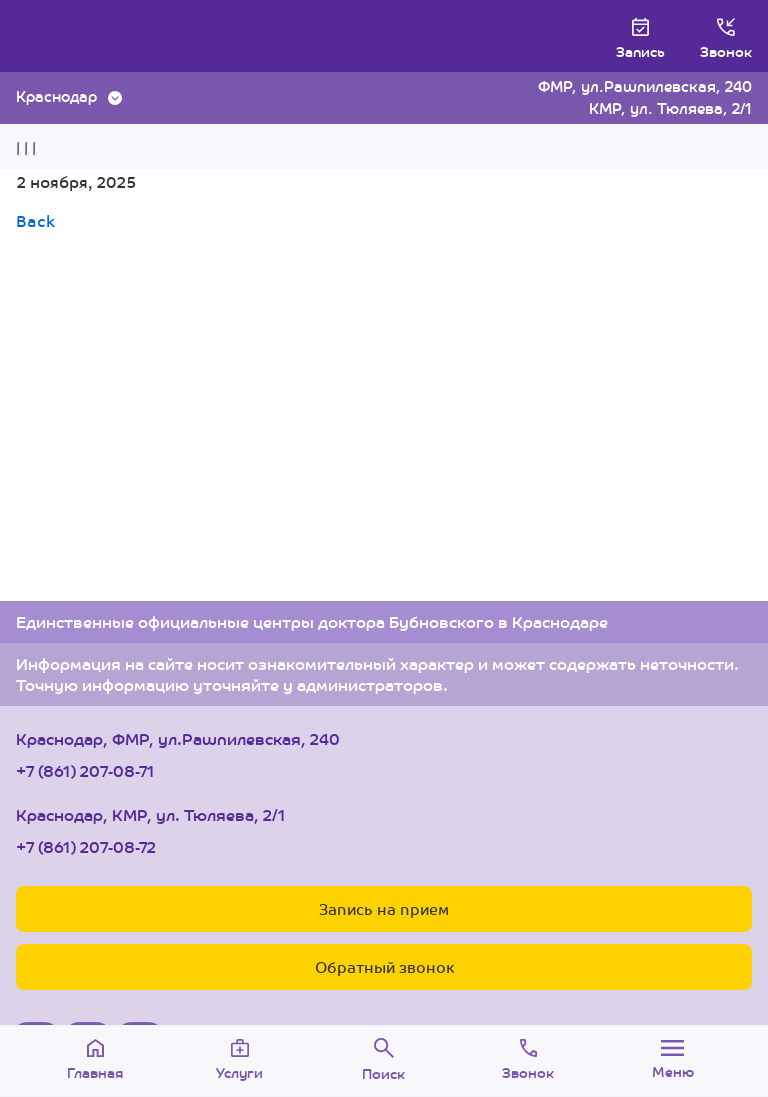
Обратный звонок (384, 966)
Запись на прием (384, 908)
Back (35, 220)
